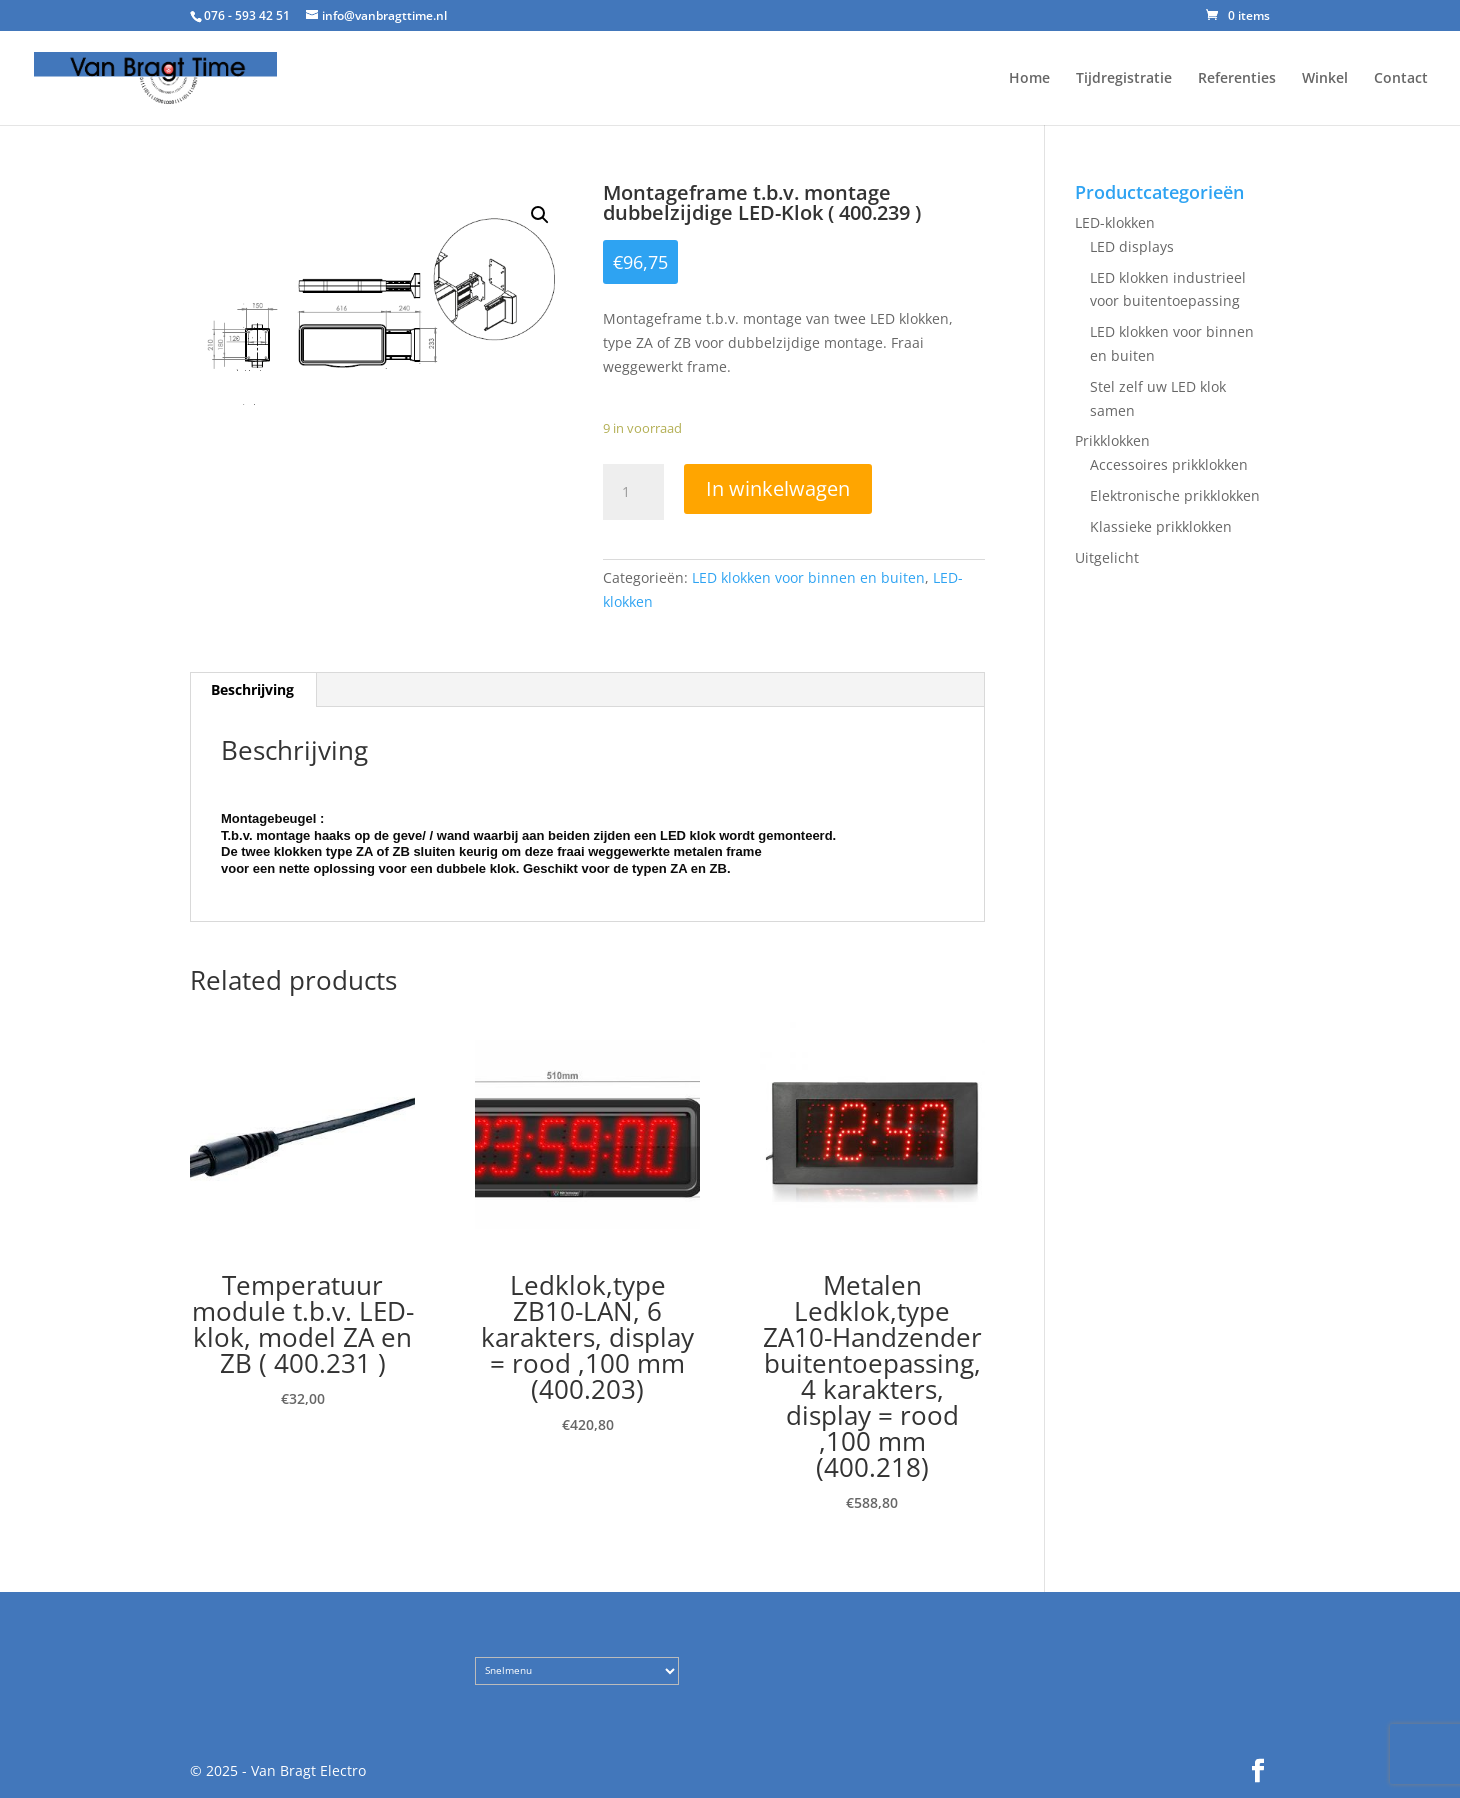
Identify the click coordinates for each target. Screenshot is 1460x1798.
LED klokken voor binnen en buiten (808, 577)
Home (1029, 79)
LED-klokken (1115, 222)
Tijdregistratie (1124, 79)
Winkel (1325, 79)
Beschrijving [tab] (252, 689)
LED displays (1132, 246)
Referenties (1237, 79)
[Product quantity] (633, 492)
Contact (1401, 79)
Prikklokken (1112, 440)
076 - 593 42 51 (247, 15)
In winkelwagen (778, 488)
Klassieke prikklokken (1161, 526)
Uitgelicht (1107, 557)
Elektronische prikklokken (1175, 495)
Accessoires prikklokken (1169, 464)
